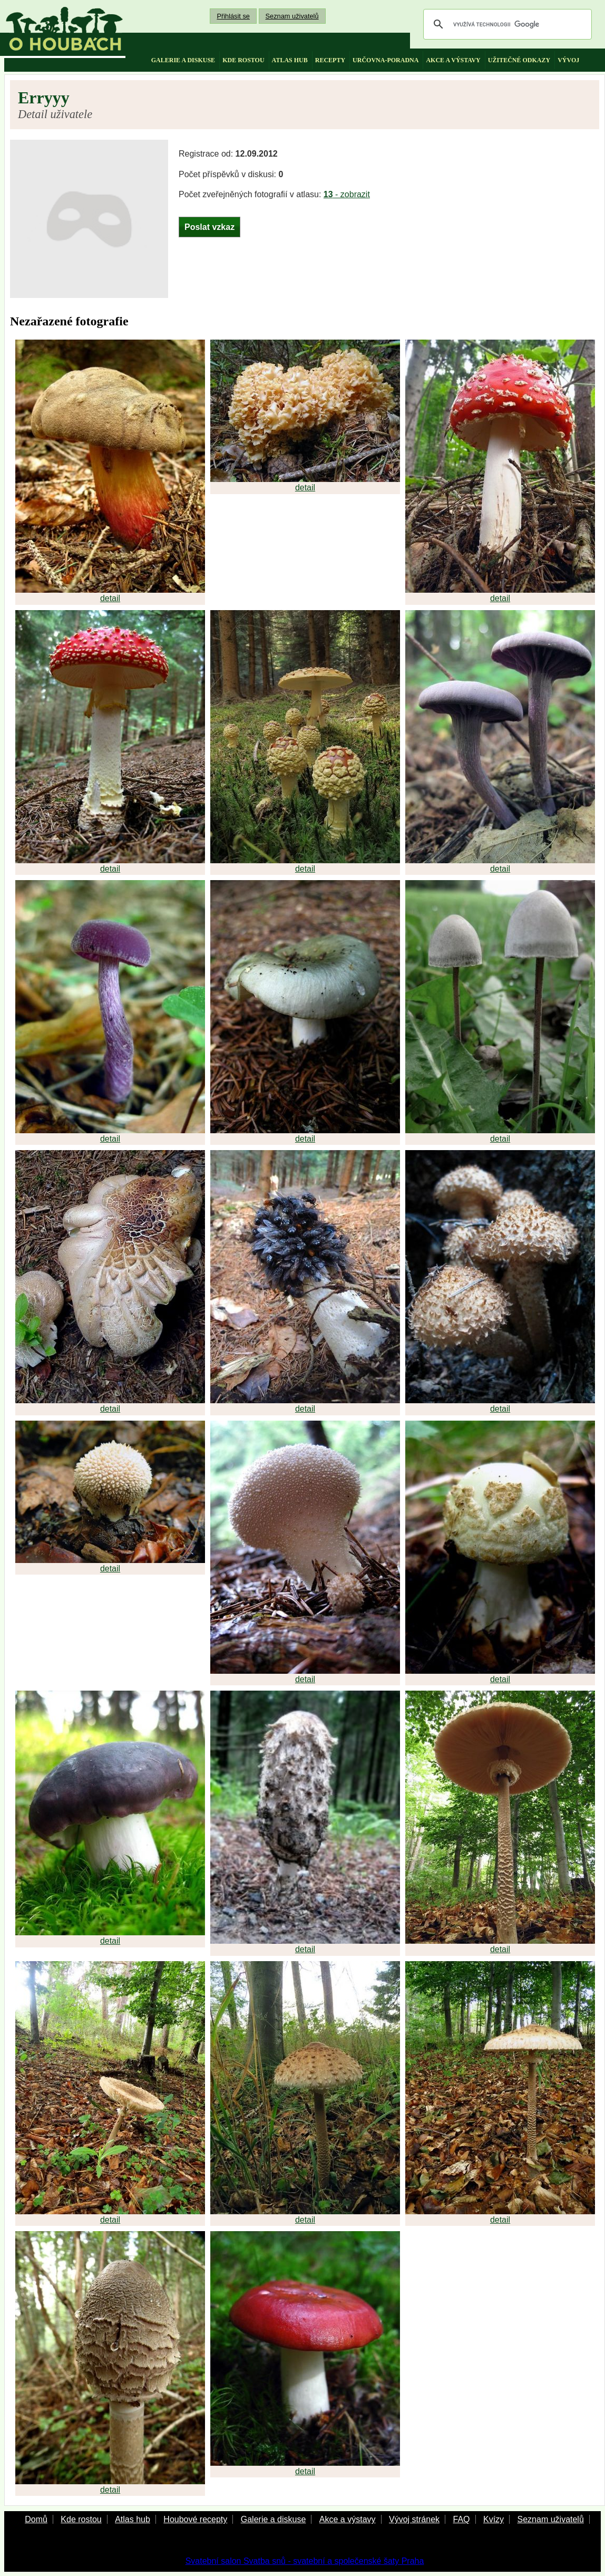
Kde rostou (81, 2519)
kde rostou (243, 60)
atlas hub (290, 60)
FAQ (461, 2519)
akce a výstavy (453, 60)
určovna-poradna (385, 60)
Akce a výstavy (347, 2519)
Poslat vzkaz (209, 227)
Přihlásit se (233, 16)
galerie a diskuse (183, 60)
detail (110, 598)
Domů (36, 2519)
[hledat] (506, 24)
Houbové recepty (195, 2519)
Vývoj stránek (414, 2519)
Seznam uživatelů (292, 16)
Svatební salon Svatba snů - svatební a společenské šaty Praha (305, 2560)
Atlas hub (132, 2519)
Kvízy (493, 2519)
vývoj (568, 60)
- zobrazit (347, 194)
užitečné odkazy (519, 60)
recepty (330, 60)
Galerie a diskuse (273, 2519)
